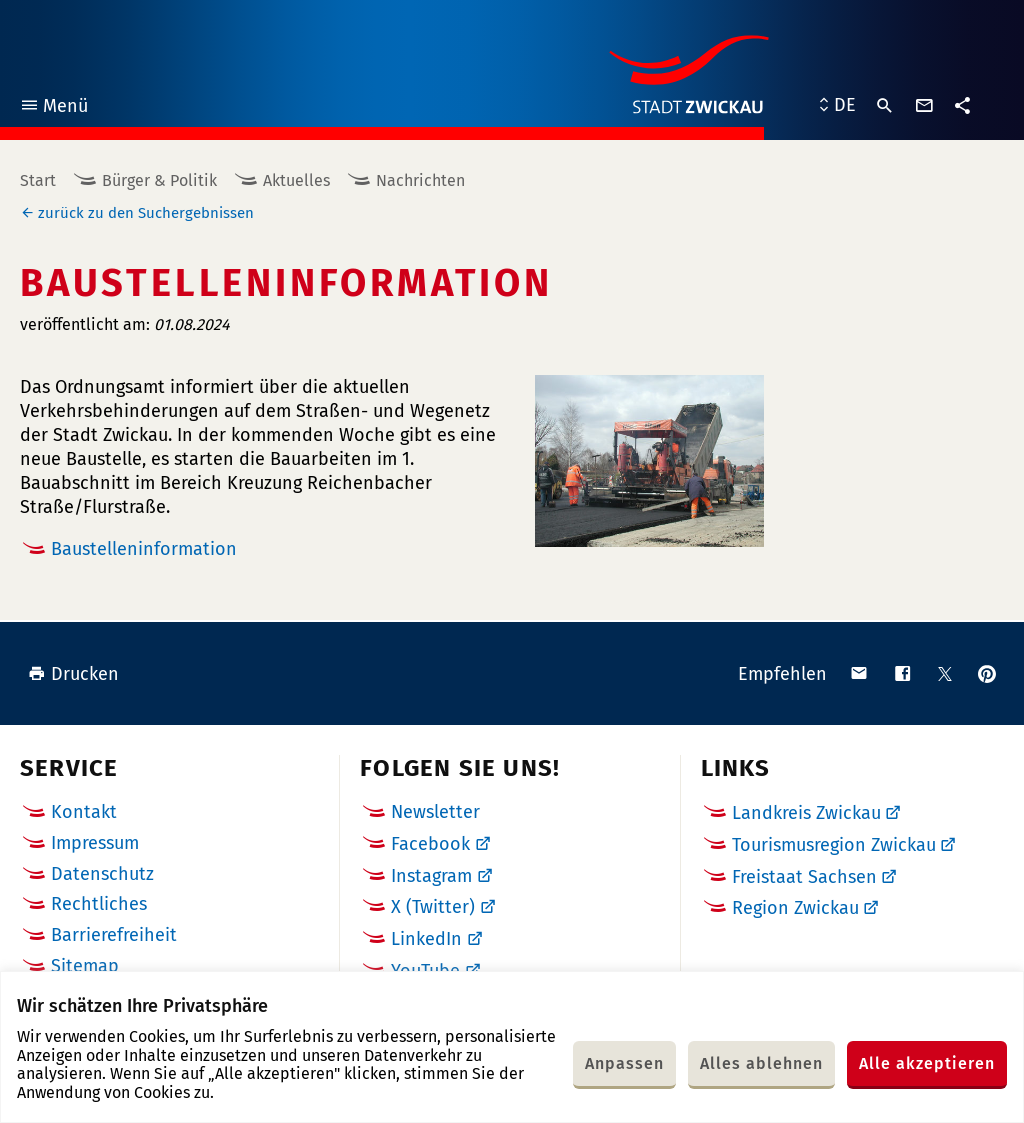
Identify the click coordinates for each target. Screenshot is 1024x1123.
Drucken (73, 674)
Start (38, 180)
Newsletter (435, 812)
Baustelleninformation (144, 549)
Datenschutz (102, 874)
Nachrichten (420, 180)
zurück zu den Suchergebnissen (146, 213)
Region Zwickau (795, 908)
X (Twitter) (433, 907)
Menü (53, 108)
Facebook (430, 844)
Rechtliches (99, 904)
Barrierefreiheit (114, 935)
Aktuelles (296, 180)
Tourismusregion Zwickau (834, 845)
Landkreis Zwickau (806, 813)
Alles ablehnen (761, 1063)
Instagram (431, 876)
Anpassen (624, 1063)
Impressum (95, 843)
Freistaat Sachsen (804, 877)
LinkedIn (426, 939)
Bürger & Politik (159, 180)
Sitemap (85, 966)
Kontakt (84, 812)
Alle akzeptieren (927, 1063)
